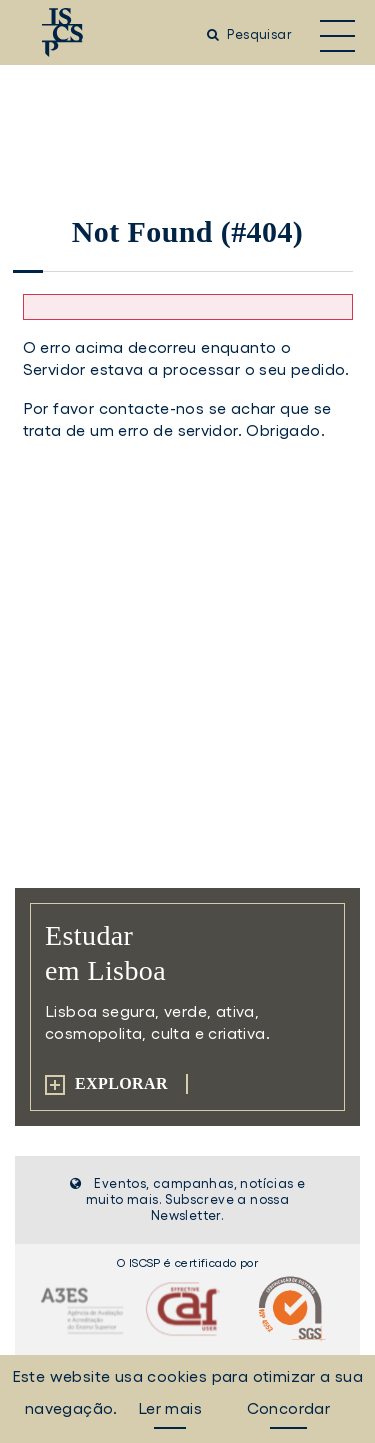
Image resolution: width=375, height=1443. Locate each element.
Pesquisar (249, 34)
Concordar (289, 1408)
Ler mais (170, 1408)
